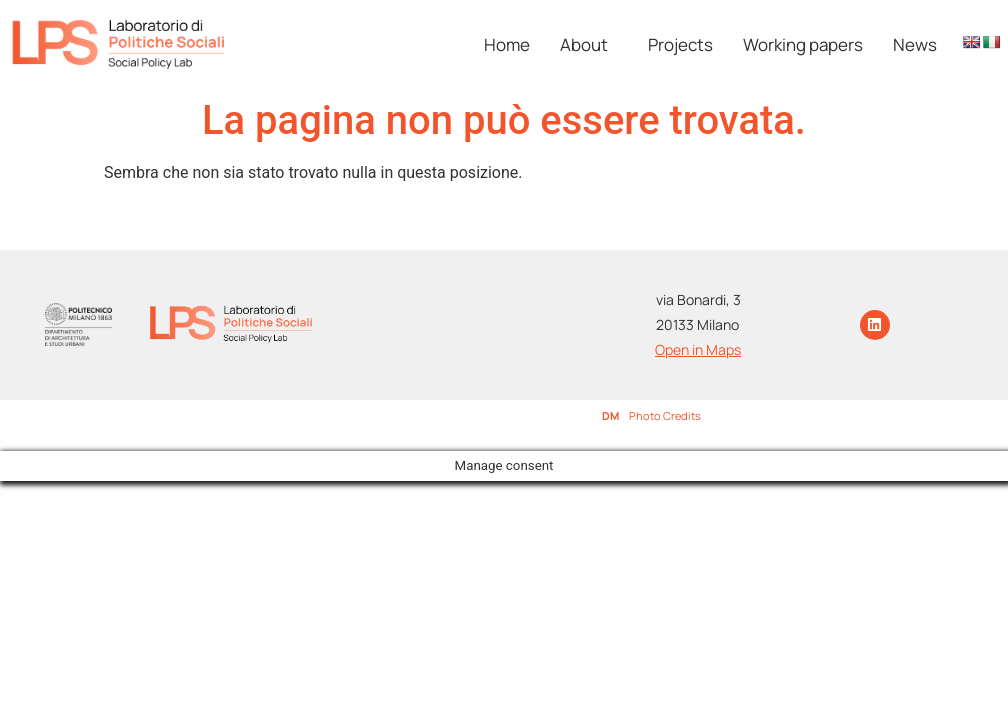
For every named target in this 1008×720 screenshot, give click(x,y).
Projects (680, 44)
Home (507, 44)
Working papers (803, 44)
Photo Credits (665, 415)
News (915, 44)
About (584, 44)
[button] (589, 44)
